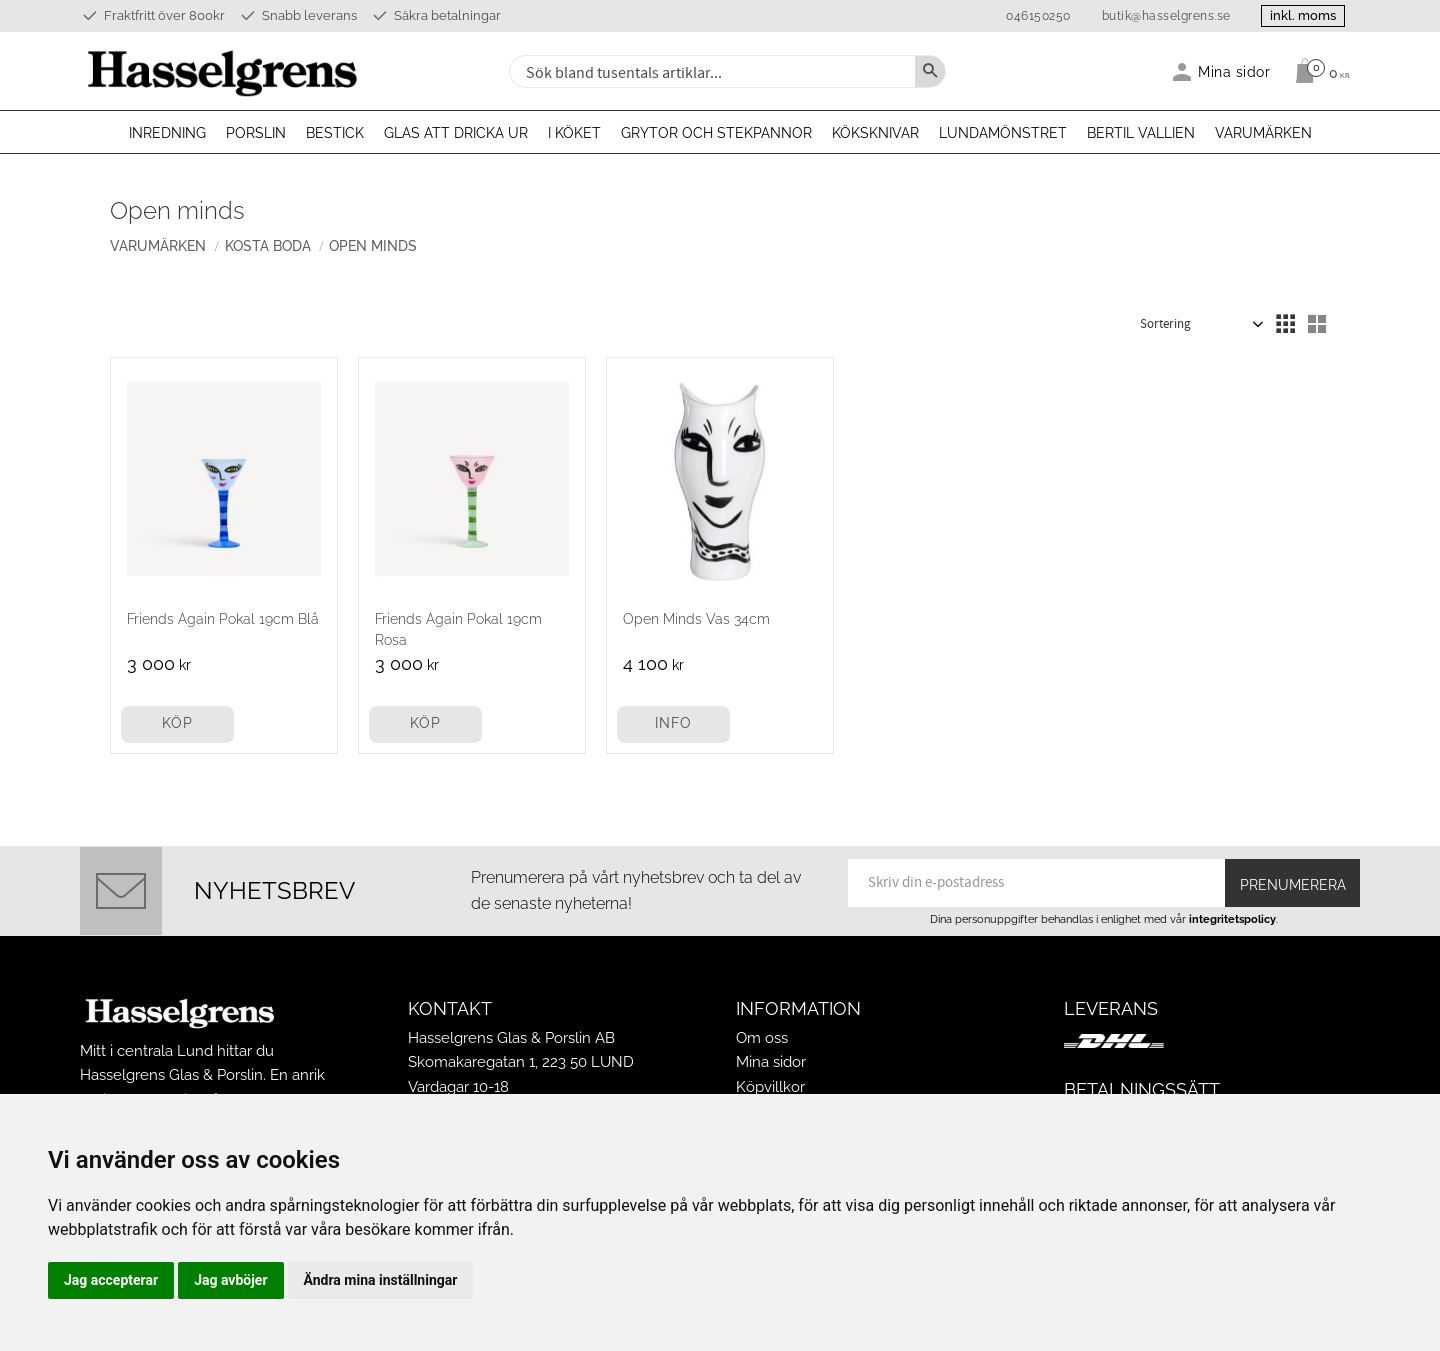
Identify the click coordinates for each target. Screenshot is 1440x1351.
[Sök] (930, 71)
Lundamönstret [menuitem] (1003, 133)
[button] (1285, 324)
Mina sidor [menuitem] (1234, 71)
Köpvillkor (770, 1087)
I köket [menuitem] (574, 133)
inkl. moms (1302, 15)
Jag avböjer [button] (230, 1280)
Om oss (762, 1038)
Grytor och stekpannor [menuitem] (716, 133)
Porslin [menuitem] (256, 133)
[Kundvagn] (1317, 71)
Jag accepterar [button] (111, 1280)
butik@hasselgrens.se (1164, 16)
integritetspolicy (1232, 919)
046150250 (1036, 16)
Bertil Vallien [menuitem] (1141, 133)
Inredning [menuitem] (167, 133)
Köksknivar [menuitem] (875, 133)
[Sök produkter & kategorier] (710, 71)
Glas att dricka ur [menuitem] (456, 133)
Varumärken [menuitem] (1263, 133)
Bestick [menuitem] (335, 133)
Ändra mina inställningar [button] (381, 1280)
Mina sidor (771, 1062)
